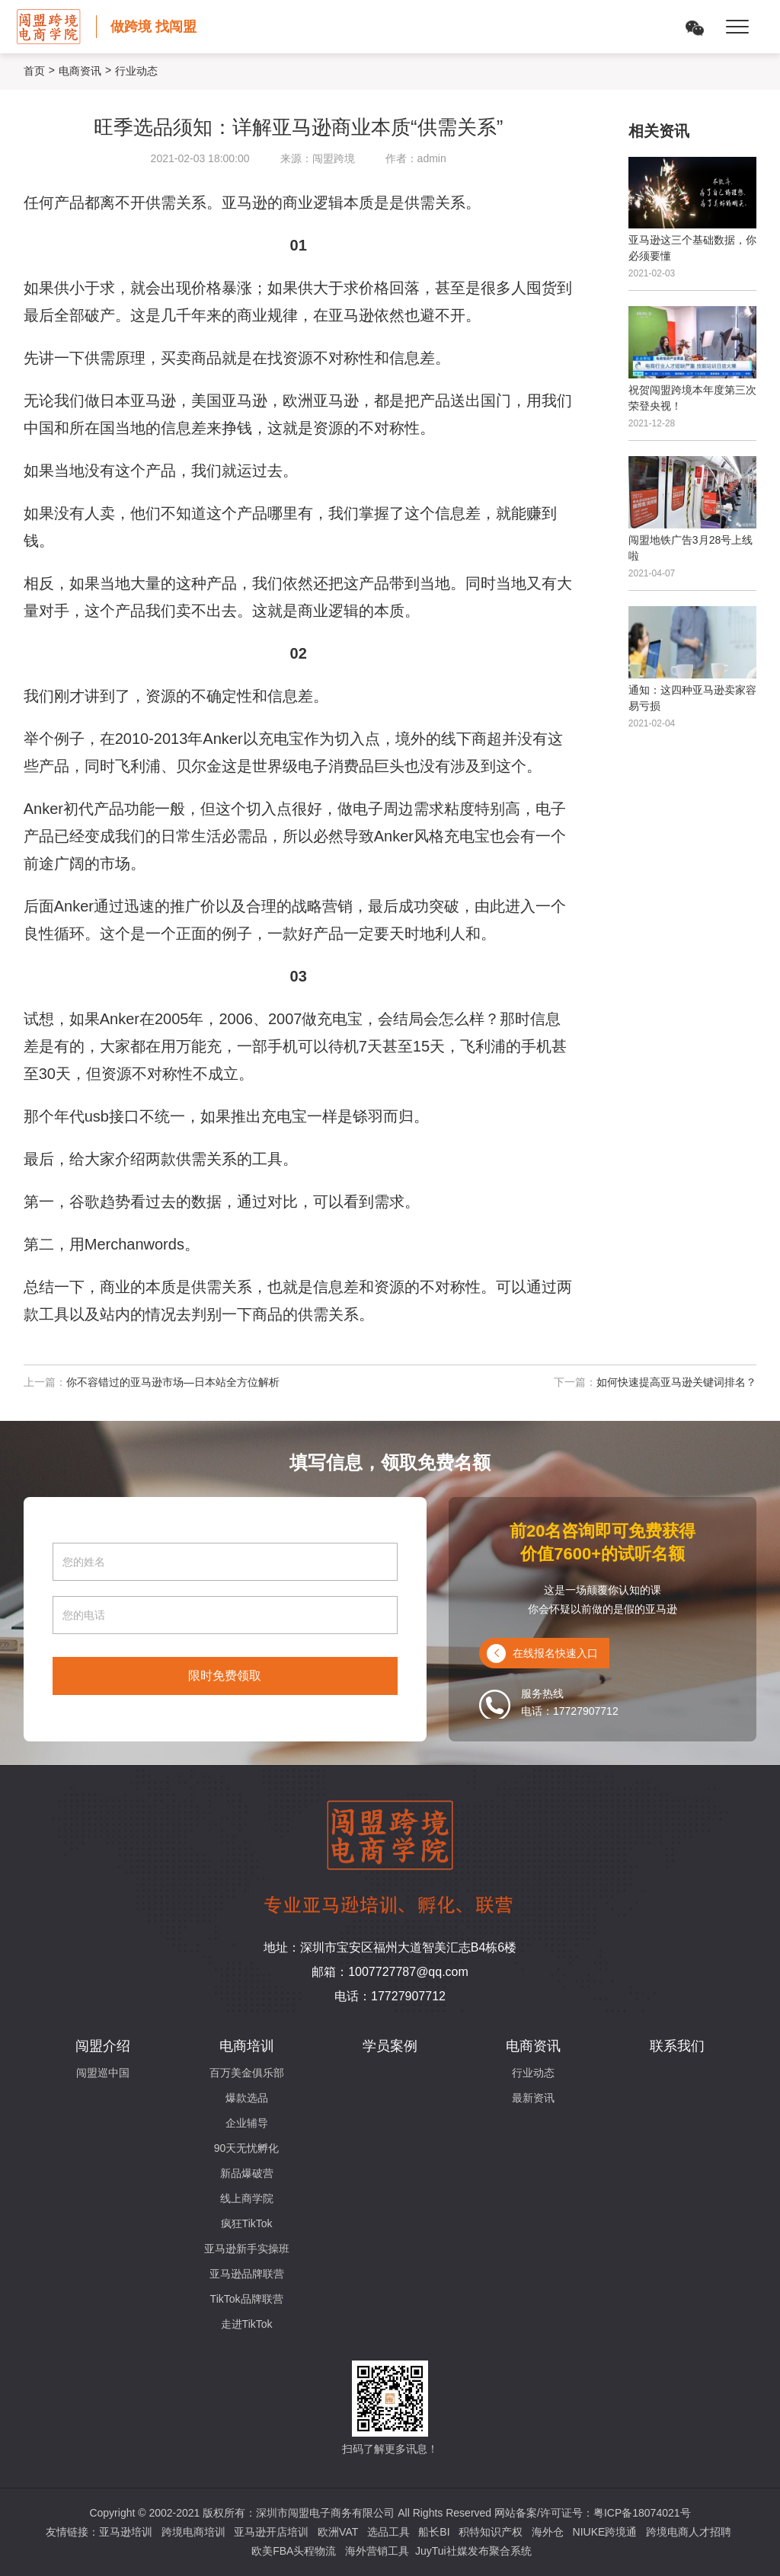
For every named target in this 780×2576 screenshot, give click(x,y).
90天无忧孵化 (247, 2148)
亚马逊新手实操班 (246, 2248)
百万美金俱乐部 (246, 2073)
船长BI (433, 2532)
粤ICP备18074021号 (642, 2513)
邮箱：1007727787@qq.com (390, 1971)
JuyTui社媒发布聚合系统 (473, 2551)
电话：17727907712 (390, 1996)
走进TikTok (247, 2324)
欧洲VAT (338, 2532)
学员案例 (390, 2046)
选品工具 (388, 2532)
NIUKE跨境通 (605, 2532)
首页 (34, 71)
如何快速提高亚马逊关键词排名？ (676, 1382)
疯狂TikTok (247, 2223)
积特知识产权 (491, 2532)
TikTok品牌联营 (246, 2299)
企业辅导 (246, 2123)
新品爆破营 (246, 2173)
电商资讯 (80, 71)
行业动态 (533, 2073)
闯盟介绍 (102, 2046)
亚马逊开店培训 (271, 2532)
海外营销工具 (377, 2551)
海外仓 (548, 2532)
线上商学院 (246, 2198)
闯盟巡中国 (102, 2073)
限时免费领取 (224, 1675)
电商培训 (246, 2046)
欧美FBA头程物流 (293, 2551)
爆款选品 (246, 2098)
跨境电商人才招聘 (688, 2532)
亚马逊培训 (125, 2532)
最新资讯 (533, 2098)
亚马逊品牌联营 (246, 2274)
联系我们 (677, 2046)
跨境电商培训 (193, 2532)
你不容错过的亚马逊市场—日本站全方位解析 (173, 1382)
